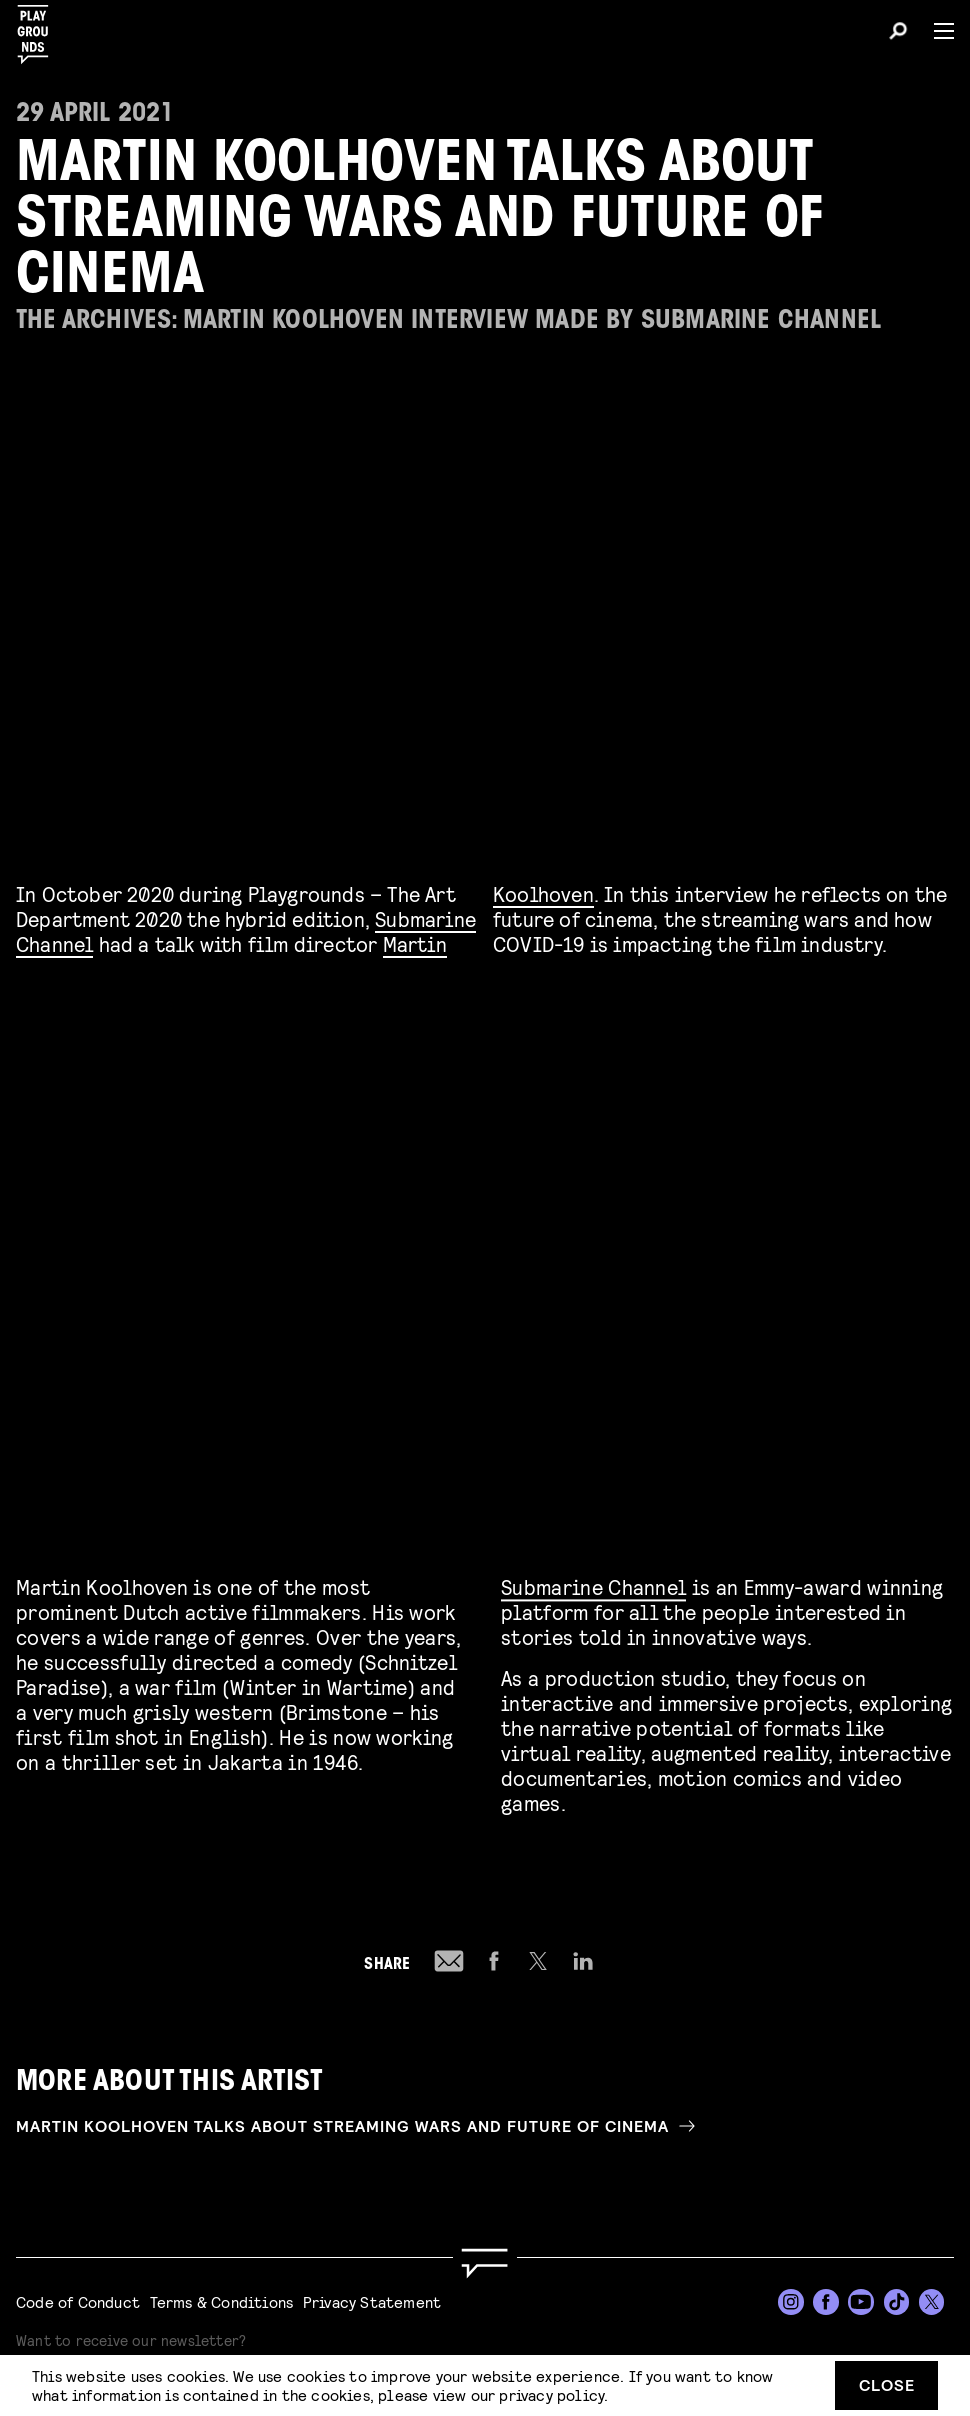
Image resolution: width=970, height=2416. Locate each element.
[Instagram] (791, 2302)
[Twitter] (932, 2302)
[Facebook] (826, 2302)
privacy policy (551, 2394)
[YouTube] (861, 2302)
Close (887, 2384)
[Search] (898, 34)
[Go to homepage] (485, 2263)
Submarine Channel (593, 1583)
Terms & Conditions (222, 2301)
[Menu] (936, 31)
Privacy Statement (372, 2301)
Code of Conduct (78, 2301)
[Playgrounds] (39, 28)
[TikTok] (897, 2302)
